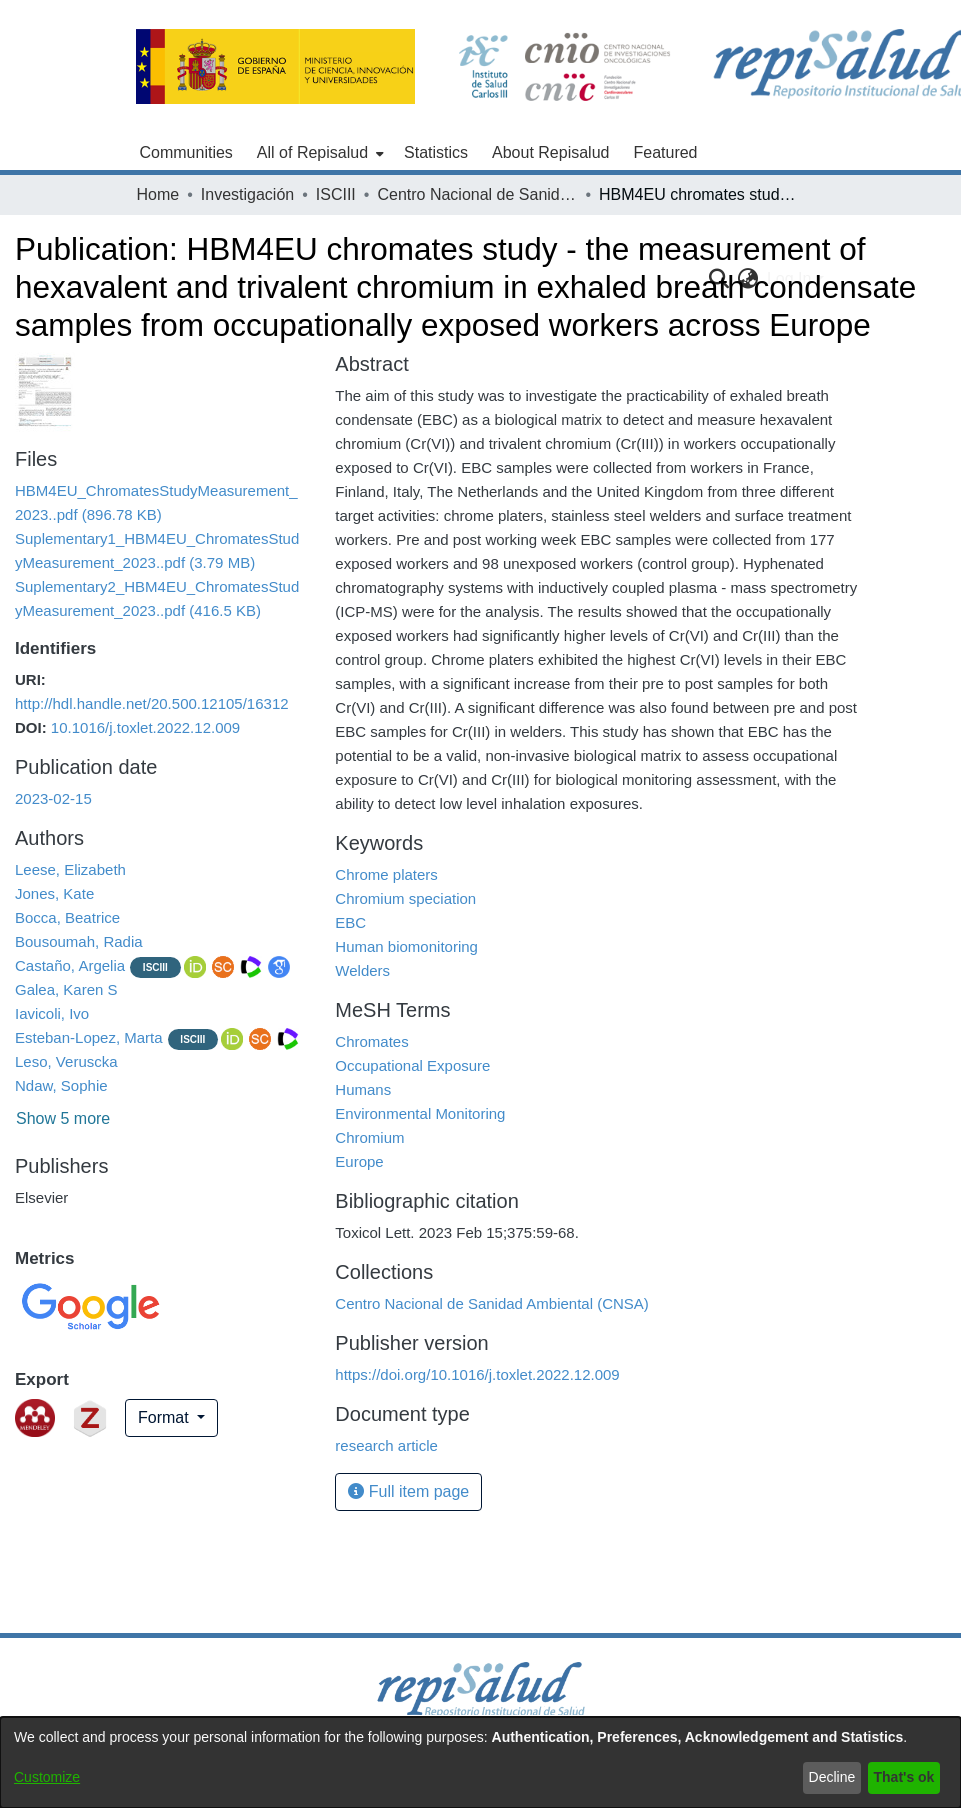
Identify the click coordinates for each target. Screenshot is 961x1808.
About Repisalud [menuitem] (550, 152)
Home (158, 194)
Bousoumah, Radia (79, 941)
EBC (350, 922)
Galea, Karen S (66, 989)
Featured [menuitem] (665, 152)
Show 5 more (63, 1118)
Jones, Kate (54, 893)
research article (386, 1445)
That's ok (904, 1777)
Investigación (247, 194)
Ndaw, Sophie (61, 1085)
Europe (359, 1161)
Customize (47, 1777)
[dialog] (480, 1762)
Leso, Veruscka (66, 1061)
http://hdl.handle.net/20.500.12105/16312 (152, 703)
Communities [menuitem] (186, 152)
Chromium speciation (405, 898)
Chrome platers (386, 874)
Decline (832, 1777)
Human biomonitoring (406, 946)
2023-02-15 (53, 798)
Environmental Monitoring (420, 1113)
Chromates (371, 1041)
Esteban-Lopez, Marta (89, 1037)
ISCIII (336, 194)
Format (165, 1417)
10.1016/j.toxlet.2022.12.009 (145, 727)
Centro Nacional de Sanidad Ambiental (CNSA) (477, 194)
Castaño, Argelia (70, 965)
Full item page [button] (408, 1491)
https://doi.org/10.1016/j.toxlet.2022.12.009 (477, 1374)
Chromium (369, 1137)
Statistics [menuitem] (436, 152)
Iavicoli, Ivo (52, 1013)
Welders (362, 970)
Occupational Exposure (412, 1065)
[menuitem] (318, 153)
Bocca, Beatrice (67, 917)
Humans (363, 1089)
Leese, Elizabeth (70, 869)
